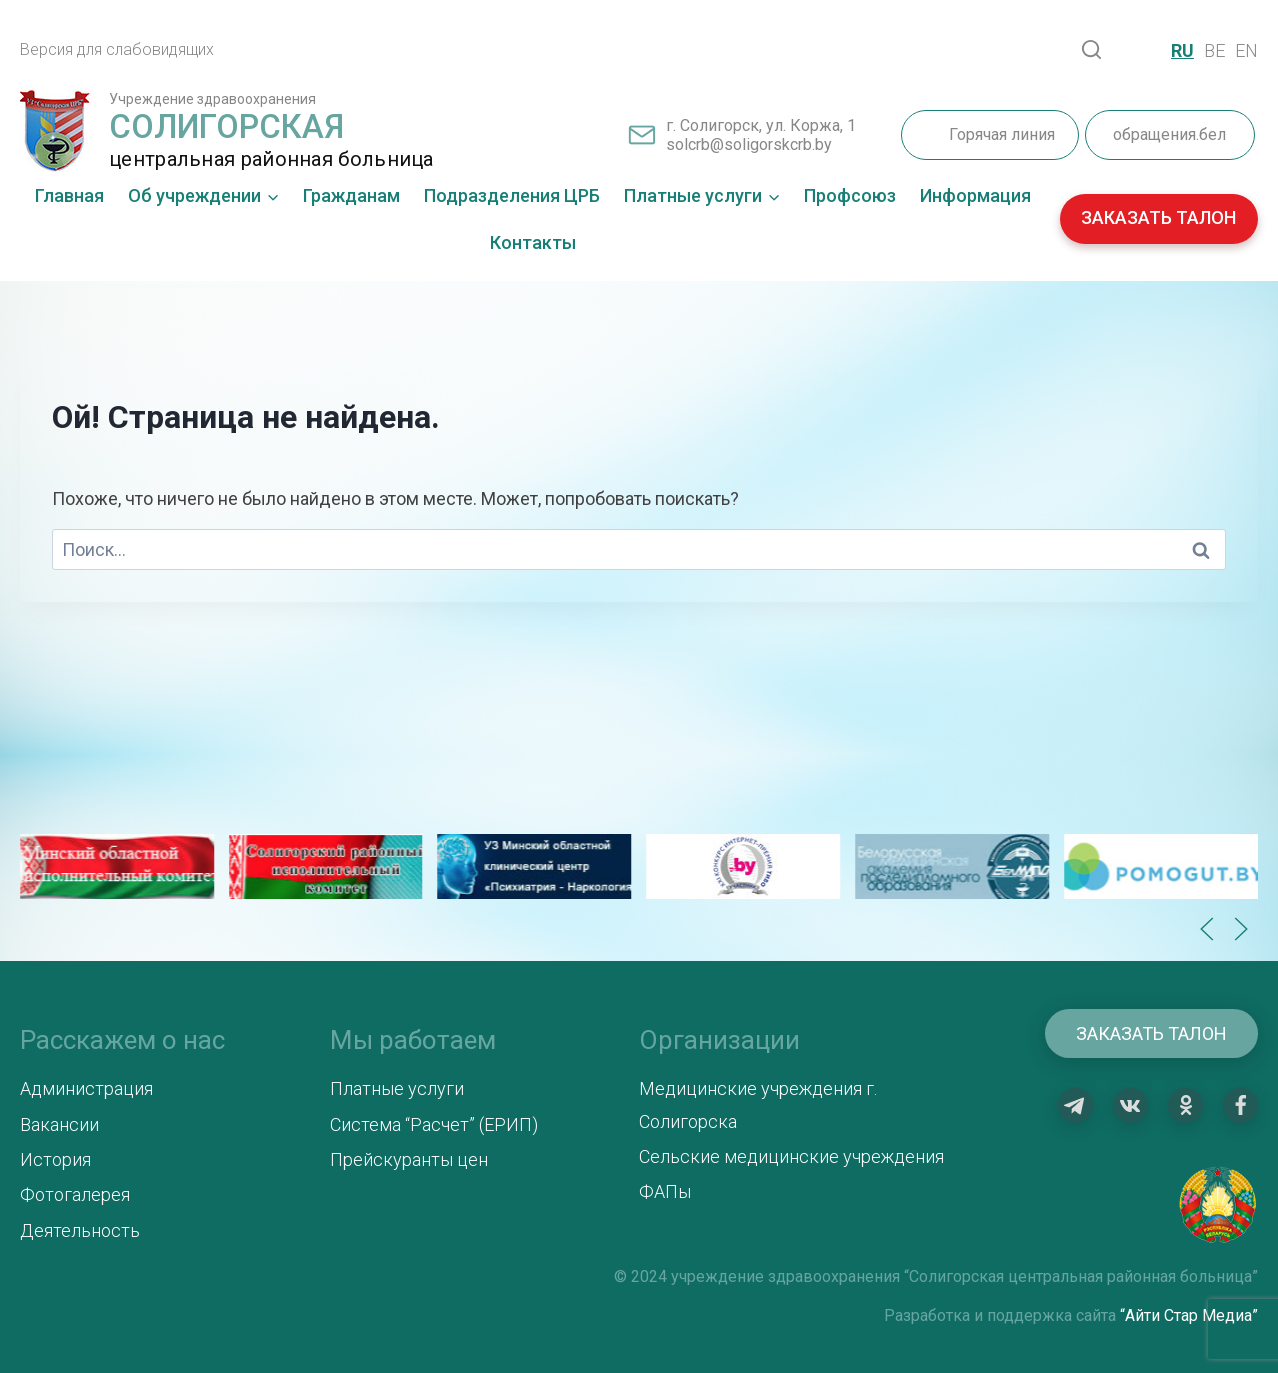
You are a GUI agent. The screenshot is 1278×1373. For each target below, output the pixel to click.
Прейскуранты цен (409, 1159)
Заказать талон (1151, 1033)
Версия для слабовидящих (117, 49)
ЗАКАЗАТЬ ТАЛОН (1158, 217)
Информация (975, 195)
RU (1182, 50)
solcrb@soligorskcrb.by (749, 144)
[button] (1207, 929)
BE (1214, 50)
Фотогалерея (75, 1194)
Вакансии (59, 1124)
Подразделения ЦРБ (512, 195)
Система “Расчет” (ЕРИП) (434, 1124)
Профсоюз (850, 195)
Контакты (533, 242)
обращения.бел (1169, 134)
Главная (69, 195)
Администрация (86, 1088)
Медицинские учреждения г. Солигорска (758, 1104)
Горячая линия (1002, 134)
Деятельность (80, 1230)
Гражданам (351, 195)
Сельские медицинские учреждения (791, 1156)
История (55, 1159)
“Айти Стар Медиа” (1189, 1315)
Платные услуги (397, 1088)
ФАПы (665, 1191)
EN (1246, 50)
